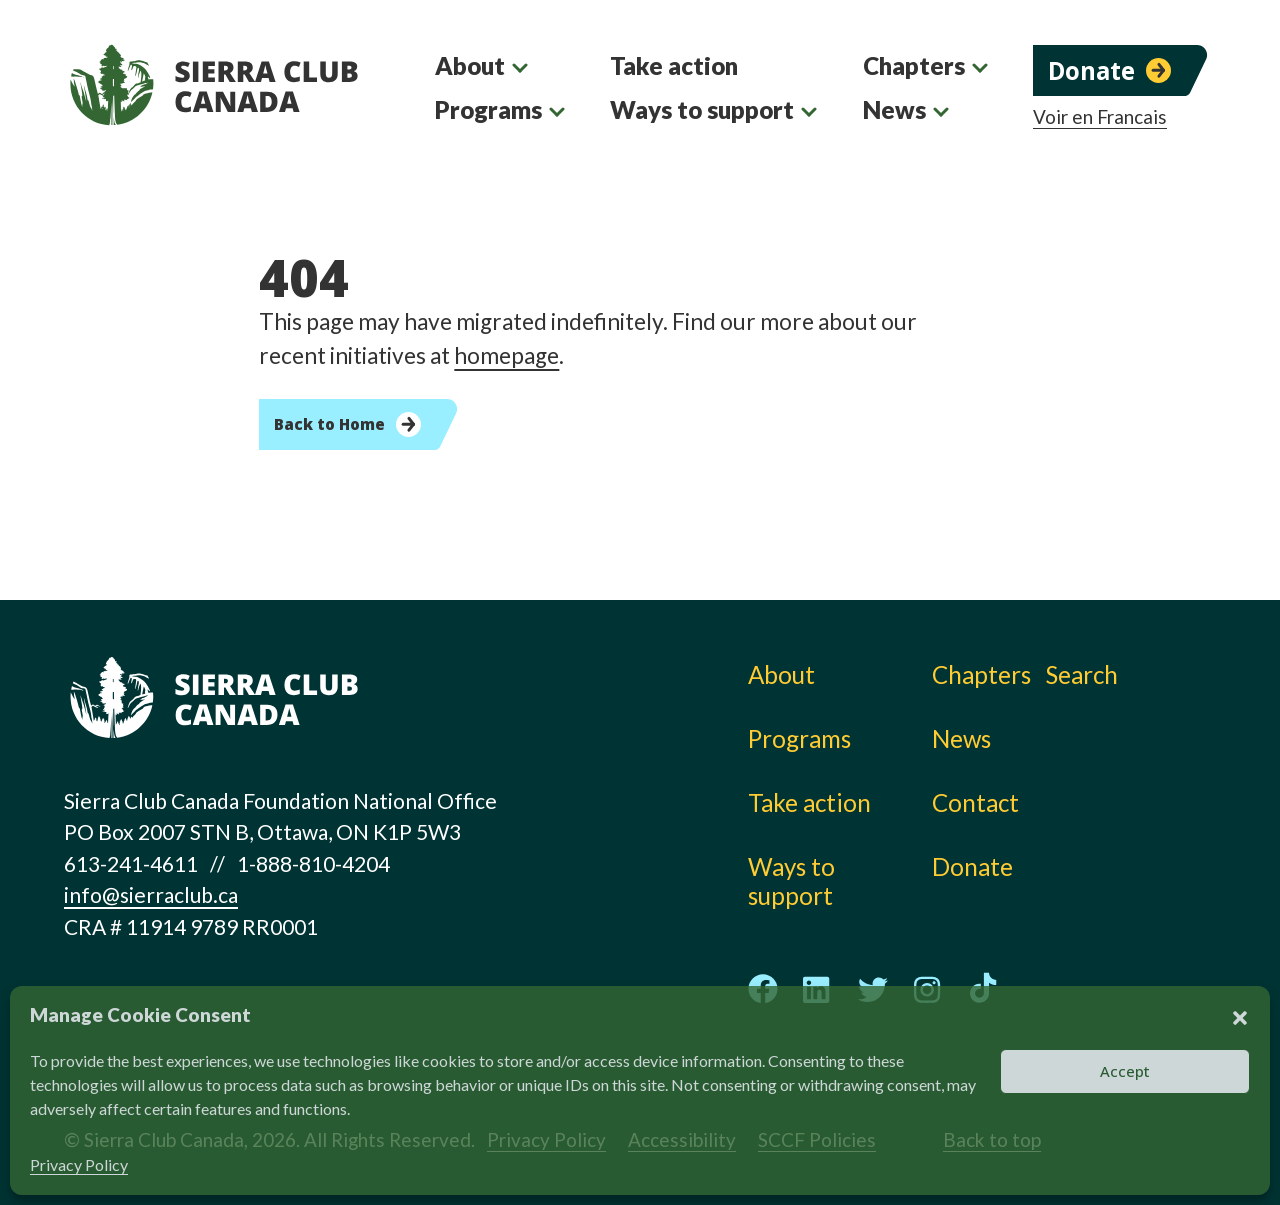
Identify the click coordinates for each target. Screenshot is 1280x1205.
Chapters (914, 65)
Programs (488, 109)
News (894, 109)
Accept (1125, 1071)
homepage (506, 355)
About (470, 65)
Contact (975, 802)
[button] (1240, 1015)
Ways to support (702, 109)
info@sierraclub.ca (151, 894)
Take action (674, 65)
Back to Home (329, 424)
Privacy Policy (79, 1164)
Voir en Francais (1100, 117)
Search (1082, 674)
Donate (1091, 70)
